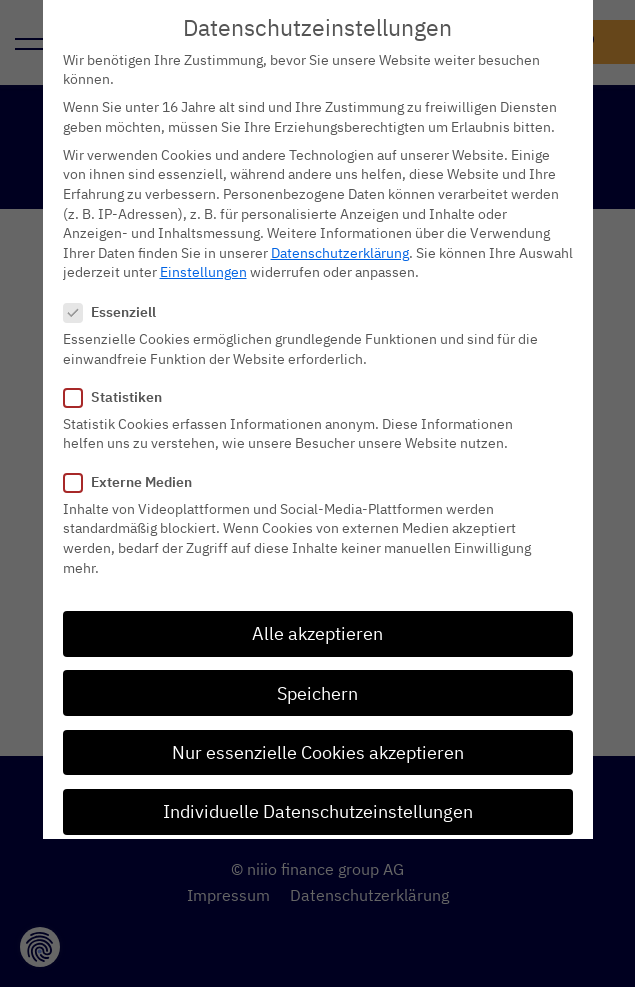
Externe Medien (134, 453)
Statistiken (119, 368)
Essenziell (116, 283)
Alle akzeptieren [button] (317, 605)
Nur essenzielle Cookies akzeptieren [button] (318, 723)
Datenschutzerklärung (340, 224)
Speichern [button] (317, 664)
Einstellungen (203, 244)
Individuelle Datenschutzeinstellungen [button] (318, 782)
